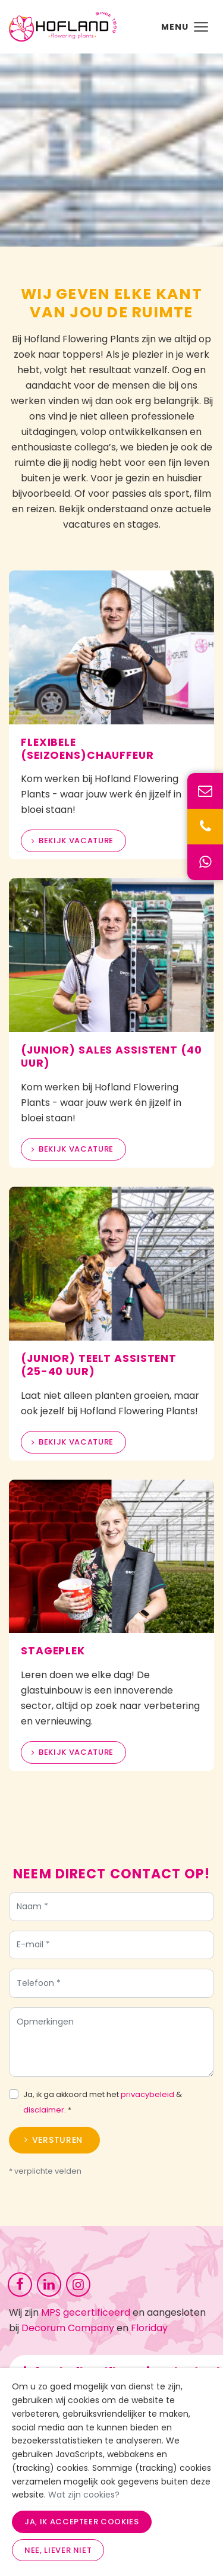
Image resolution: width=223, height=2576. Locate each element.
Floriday (149, 2328)
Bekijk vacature (76, 840)
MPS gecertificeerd (85, 2312)
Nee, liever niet (58, 2550)
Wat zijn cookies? (84, 2495)
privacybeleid (147, 2098)
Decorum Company (67, 2328)
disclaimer (43, 2113)
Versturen (57, 2143)
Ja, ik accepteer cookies (81, 2521)
